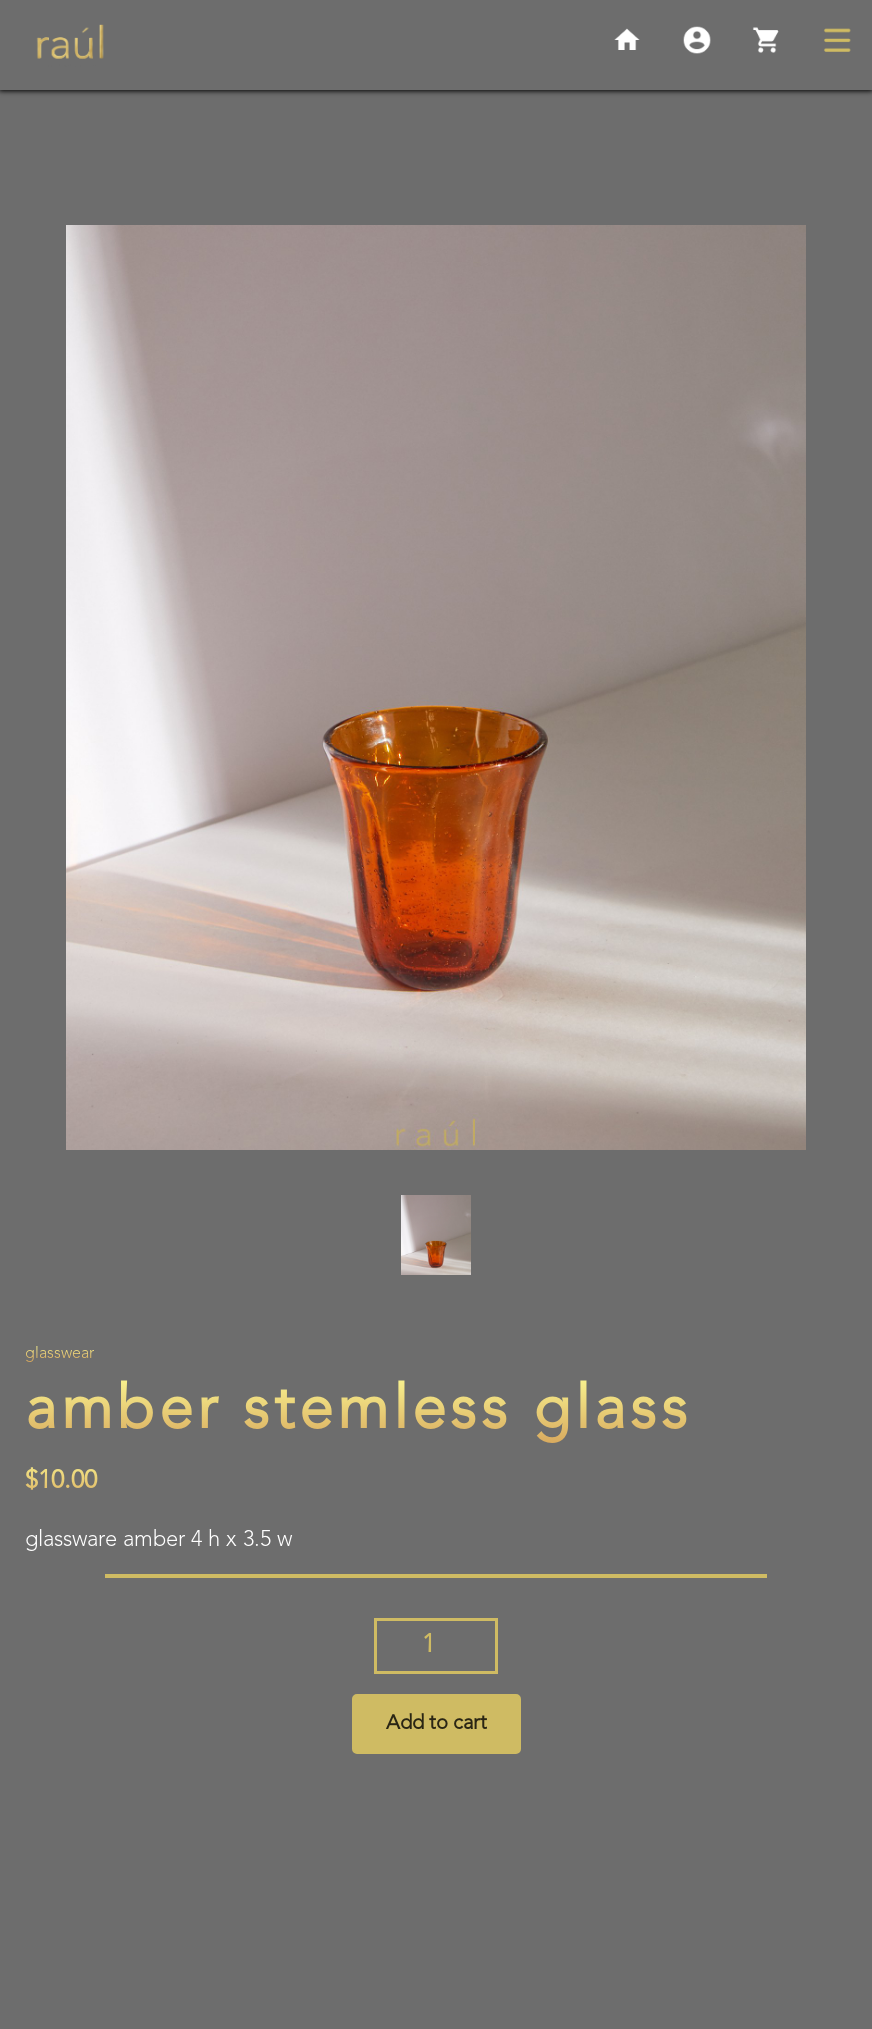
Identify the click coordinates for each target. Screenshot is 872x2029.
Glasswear (59, 1354)
